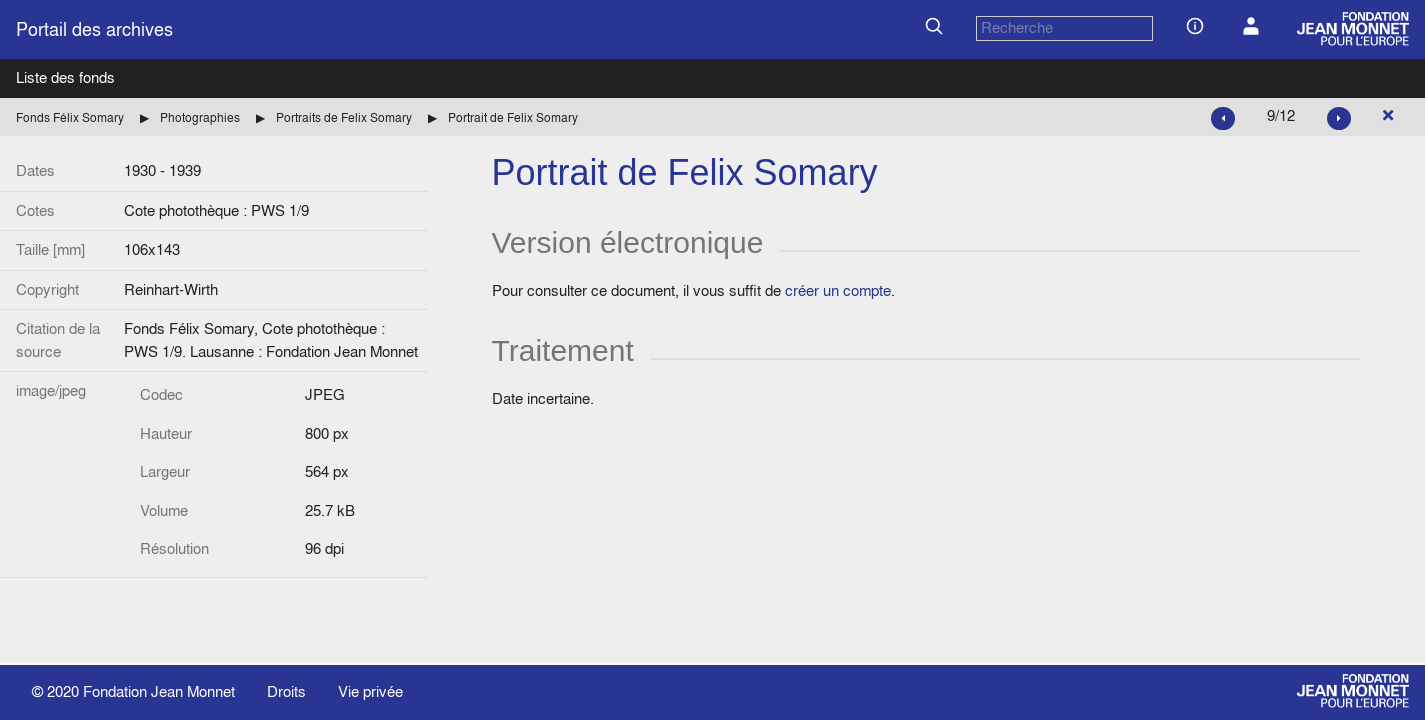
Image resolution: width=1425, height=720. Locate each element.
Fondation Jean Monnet (159, 691)
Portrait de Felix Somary (513, 117)
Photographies (200, 117)
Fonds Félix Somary (70, 117)
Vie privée (370, 691)
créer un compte (838, 290)
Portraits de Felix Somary (344, 117)
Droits (286, 691)
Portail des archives (94, 29)
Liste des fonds (65, 77)
